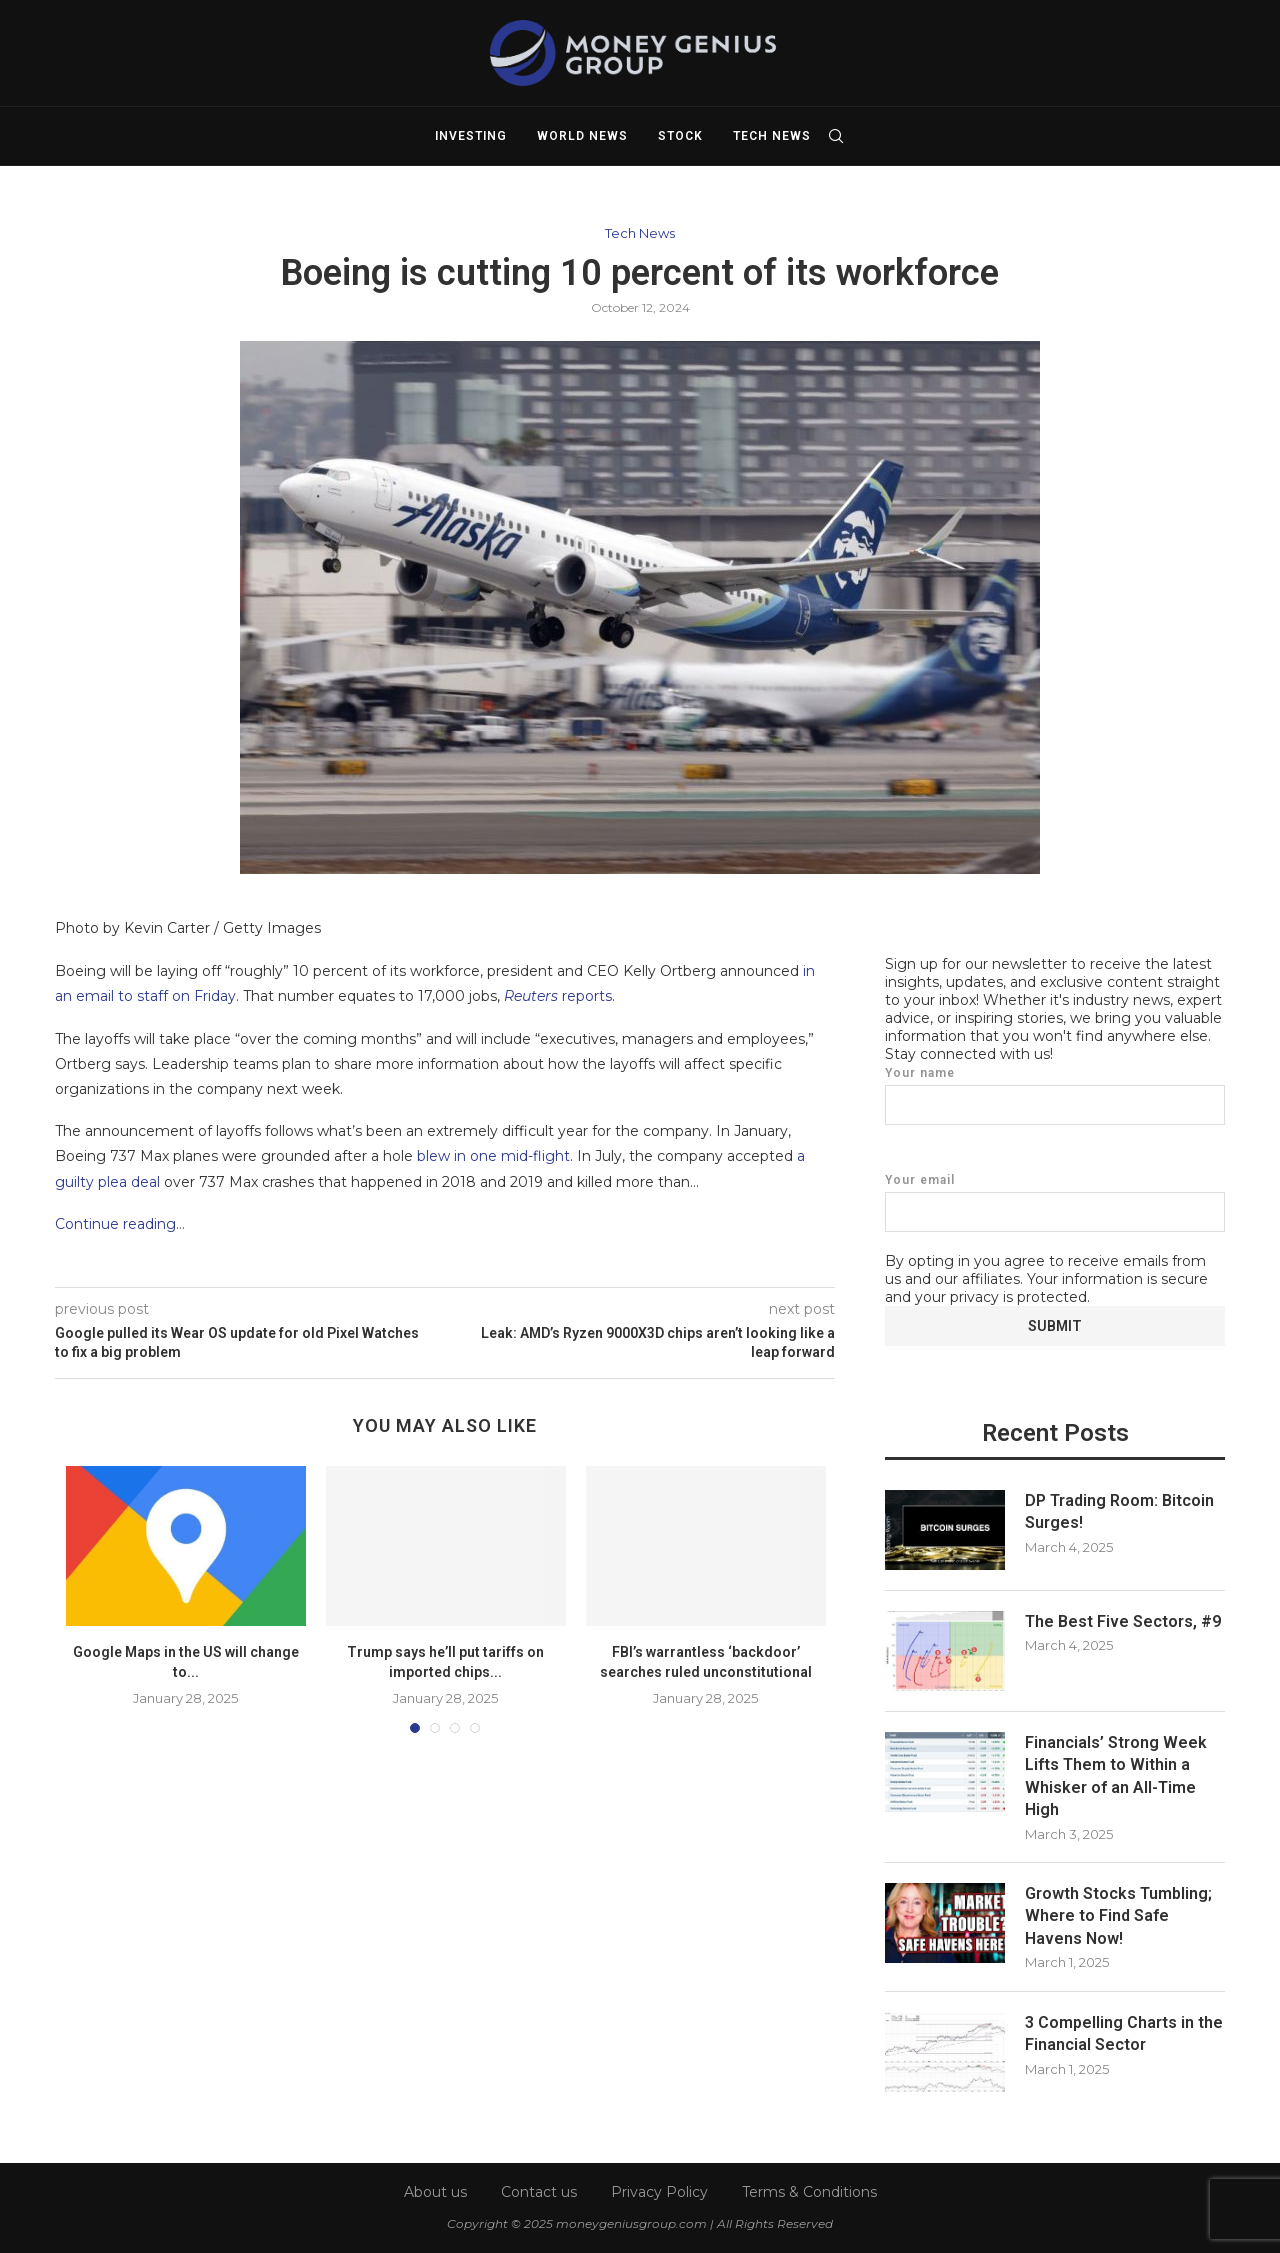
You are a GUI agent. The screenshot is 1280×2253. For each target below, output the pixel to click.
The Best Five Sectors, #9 (1123, 1620)
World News (582, 136)
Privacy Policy (659, 2190)
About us (435, 2190)
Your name (1055, 1094)
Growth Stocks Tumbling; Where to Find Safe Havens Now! (1118, 1915)
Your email (1055, 1201)
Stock (680, 136)
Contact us (539, 2190)
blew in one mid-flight (493, 1156)
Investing (471, 136)
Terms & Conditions (809, 2190)
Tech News (772, 136)
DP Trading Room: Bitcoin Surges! (1119, 1510)
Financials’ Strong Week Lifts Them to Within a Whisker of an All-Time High (1116, 1775)
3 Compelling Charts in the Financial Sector (1124, 2032)
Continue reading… (120, 1224)
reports (558, 996)
